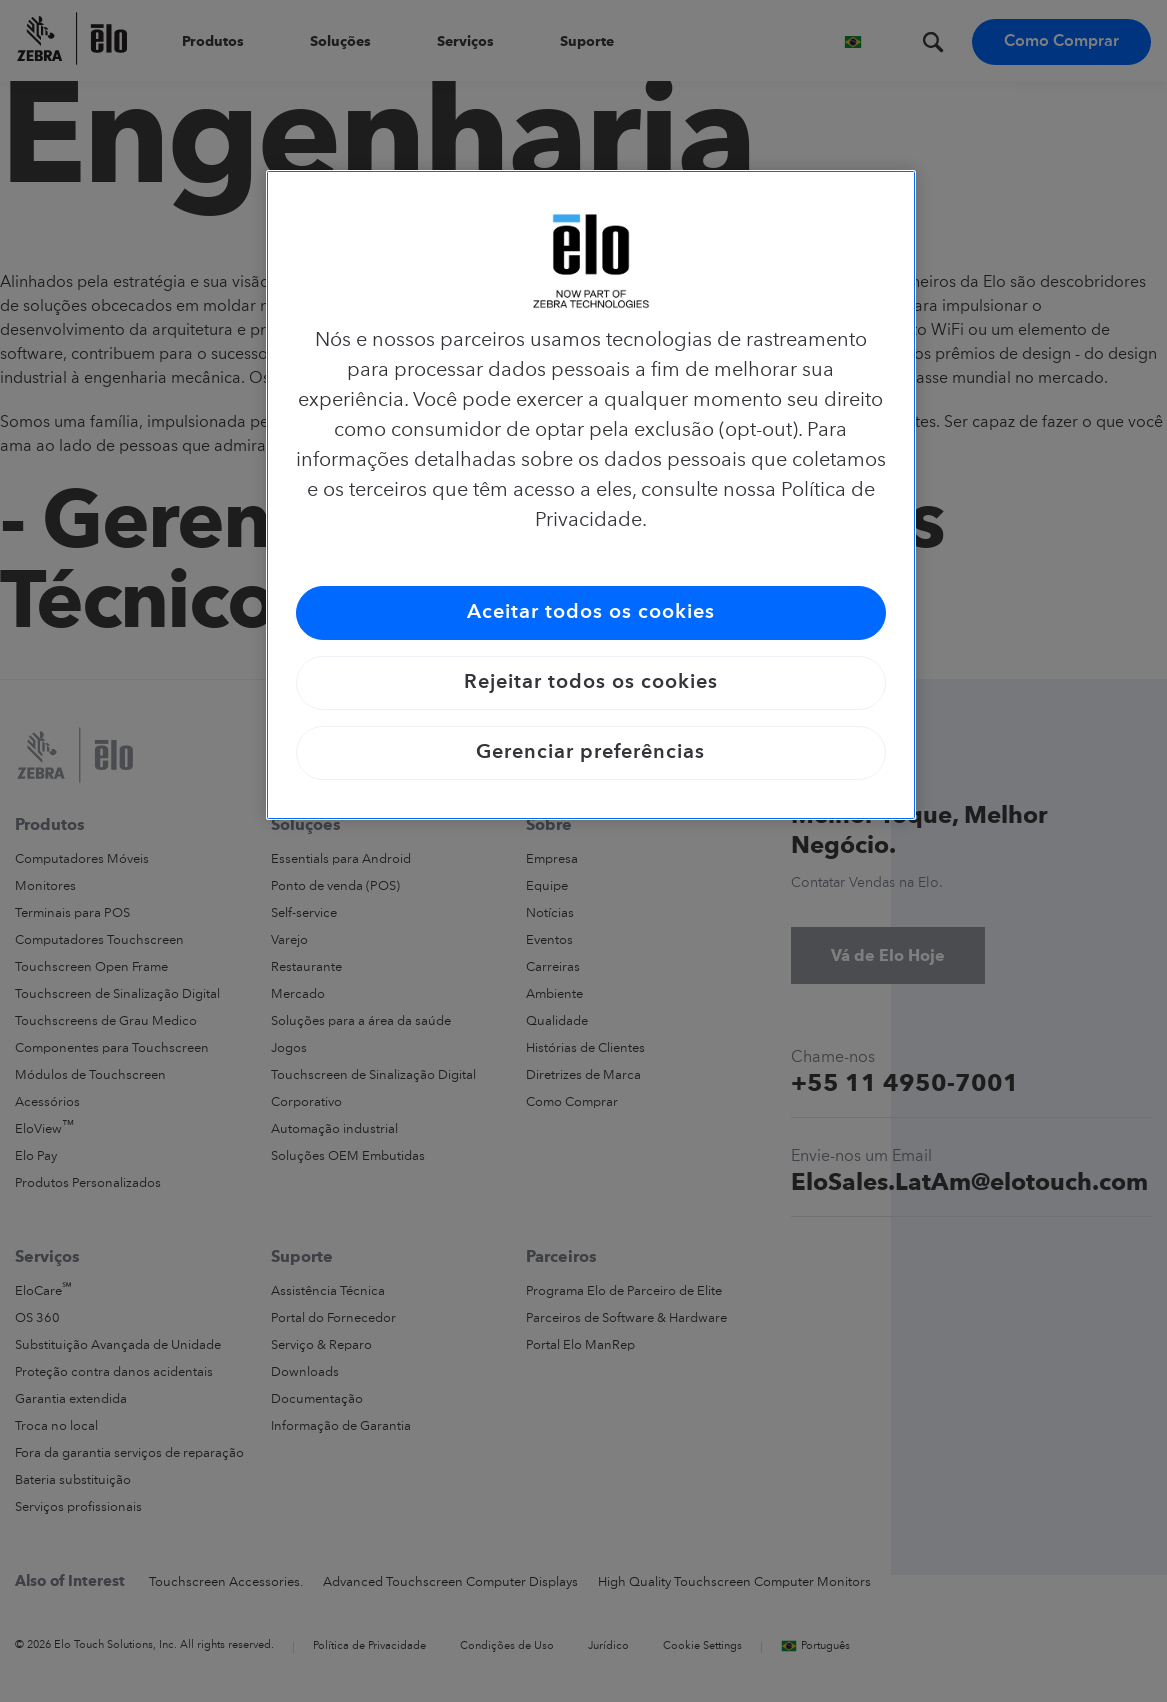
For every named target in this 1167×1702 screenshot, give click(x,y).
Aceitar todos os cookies (591, 613)
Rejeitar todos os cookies (591, 683)
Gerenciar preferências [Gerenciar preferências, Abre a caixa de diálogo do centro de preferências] (590, 753)
